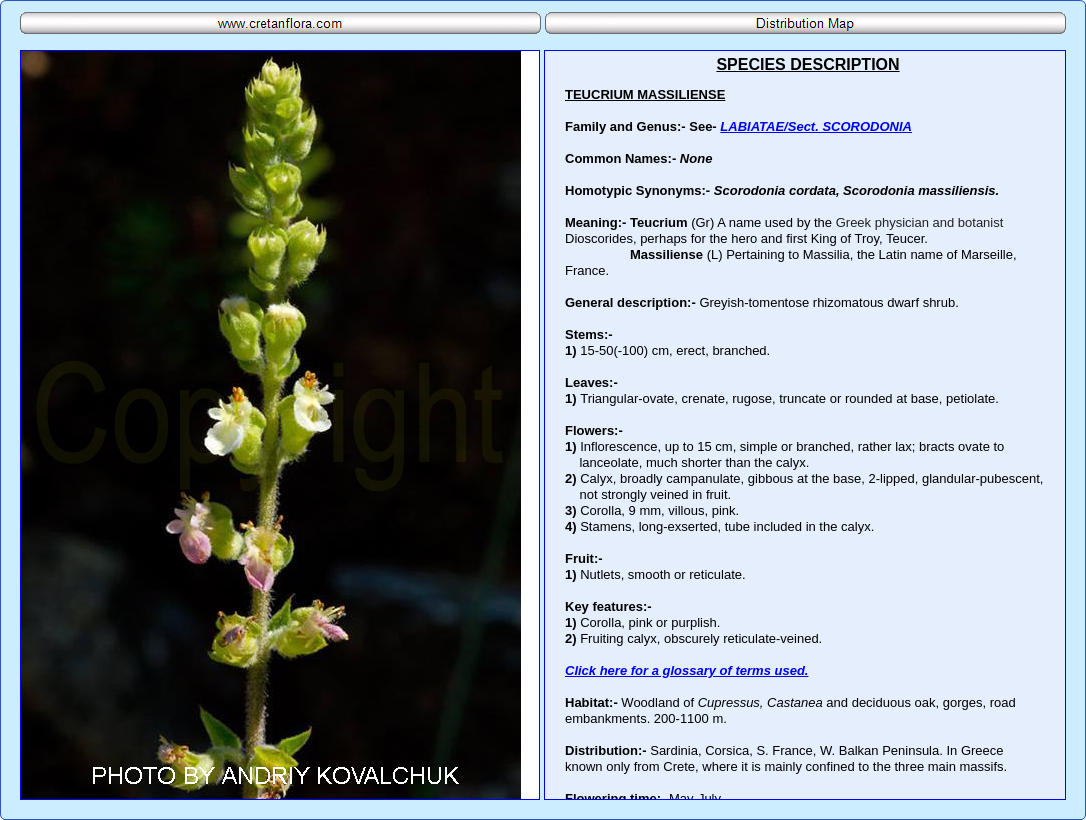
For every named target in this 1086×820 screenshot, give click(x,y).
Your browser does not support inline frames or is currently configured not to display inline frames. (805, 425)
